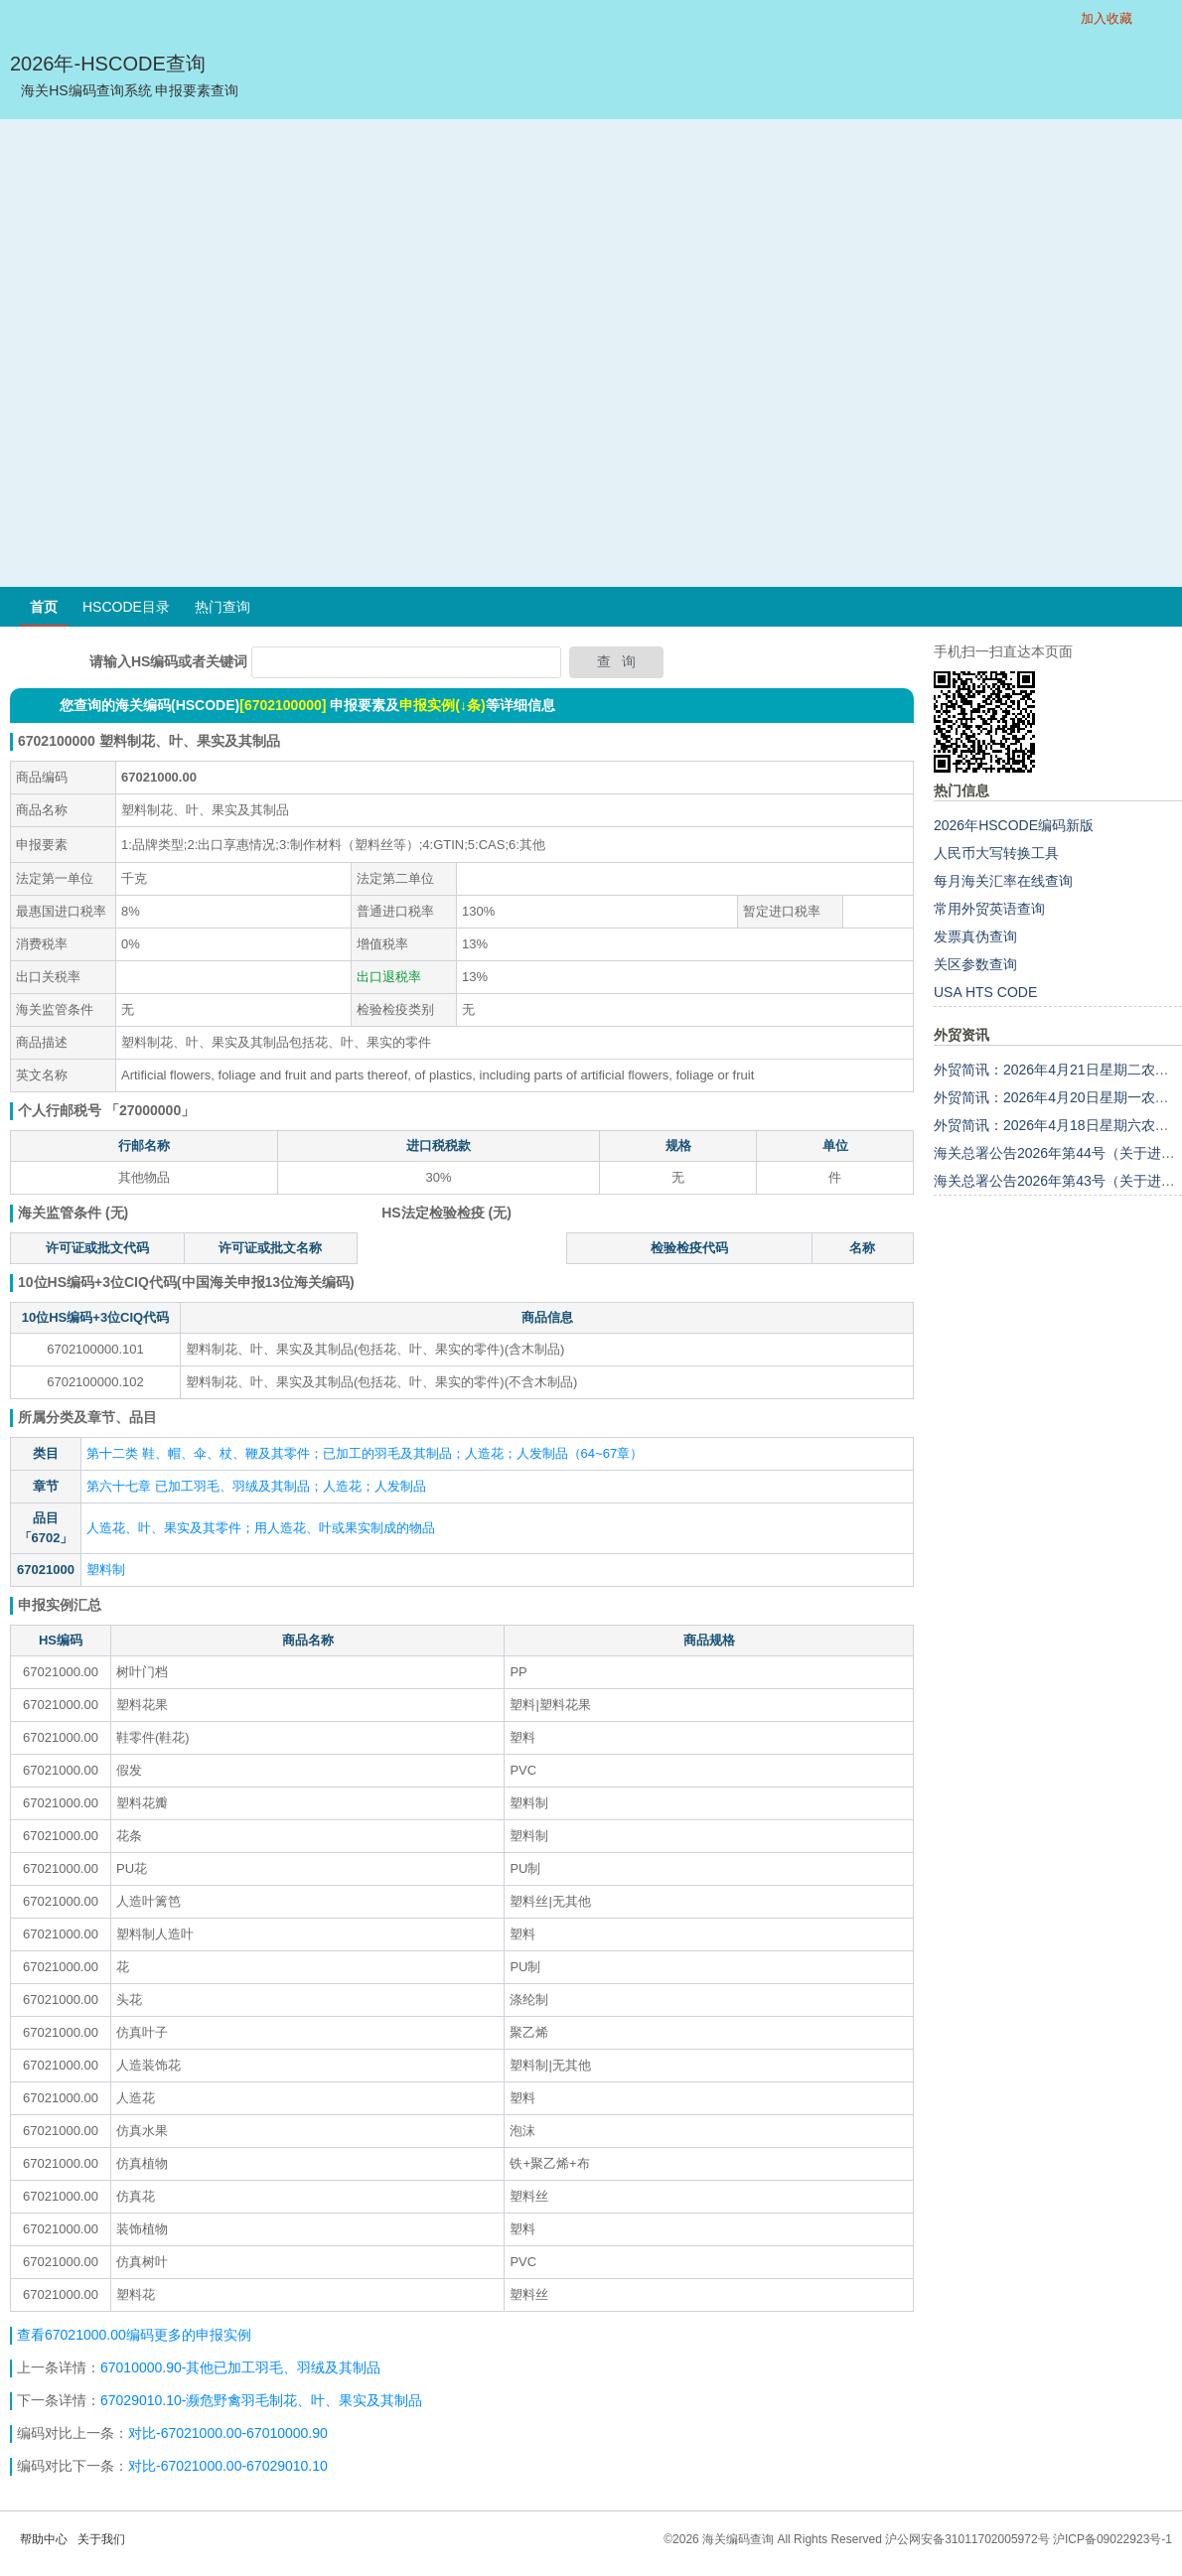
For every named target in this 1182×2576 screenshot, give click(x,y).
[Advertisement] (224, 353)
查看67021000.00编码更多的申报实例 (134, 2335)
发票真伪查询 (975, 936)
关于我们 (101, 2539)
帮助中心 (44, 2539)
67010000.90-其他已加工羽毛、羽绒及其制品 (240, 2367)
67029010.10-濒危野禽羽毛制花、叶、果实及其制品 (261, 2400)
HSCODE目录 (126, 607)
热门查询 (222, 607)
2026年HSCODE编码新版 (1014, 825)
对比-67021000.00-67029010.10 (228, 2466)
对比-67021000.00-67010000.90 (228, 2433)
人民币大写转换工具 (996, 853)
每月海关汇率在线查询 (1003, 881)
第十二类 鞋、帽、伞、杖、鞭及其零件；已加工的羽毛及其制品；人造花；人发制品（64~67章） (364, 1453)
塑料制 (105, 1569)
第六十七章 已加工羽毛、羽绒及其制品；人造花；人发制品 (256, 1486)
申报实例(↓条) (442, 705)
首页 (44, 607)
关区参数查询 (975, 964)
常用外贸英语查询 (989, 909)
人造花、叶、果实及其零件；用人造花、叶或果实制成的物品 (260, 1527)
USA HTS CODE (985, 992)
